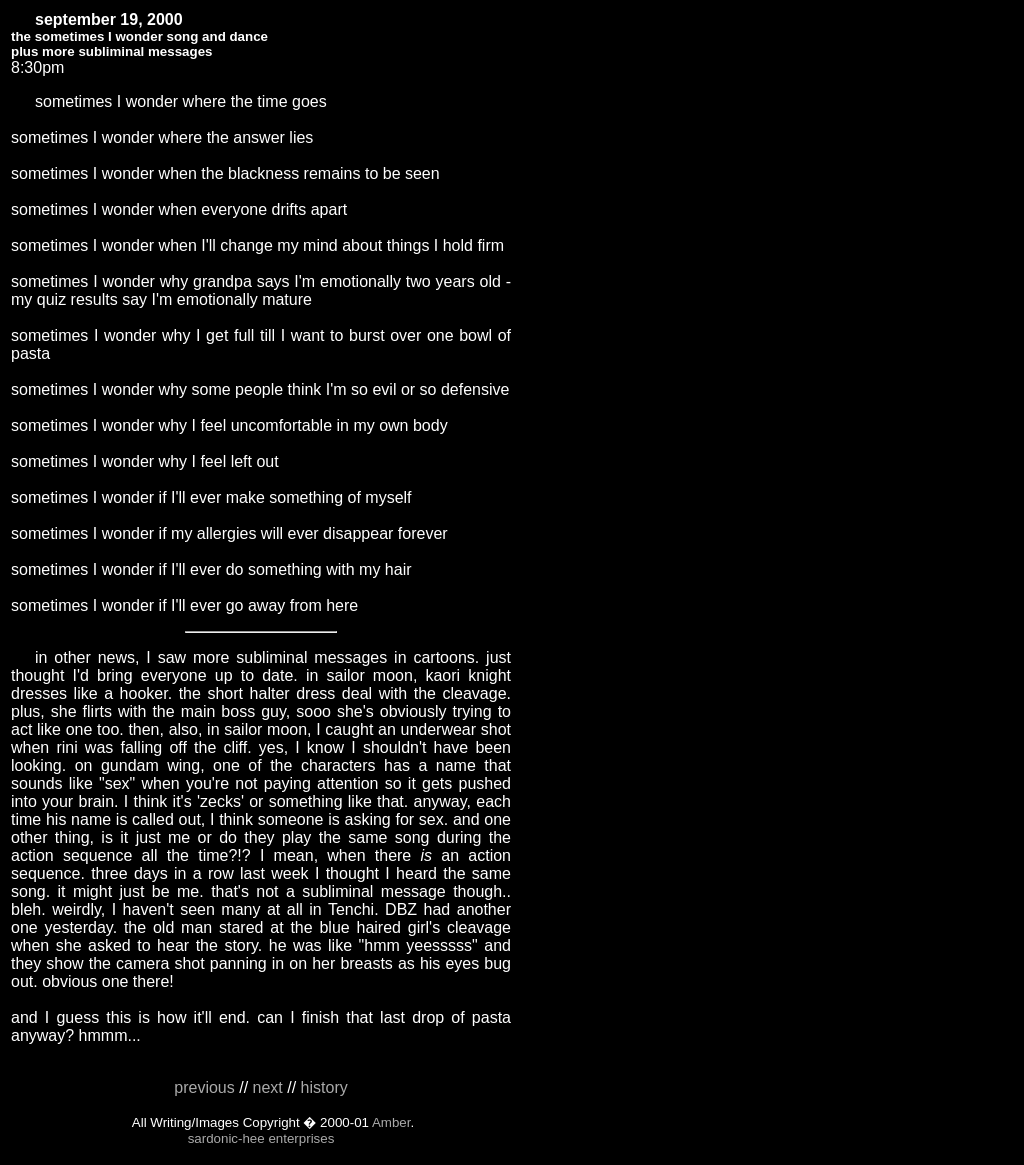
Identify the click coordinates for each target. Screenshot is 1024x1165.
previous (204, 1087)
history (324, 1087)
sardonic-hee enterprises (261, 1138)
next (268, 1087)
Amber (391, 1122)
